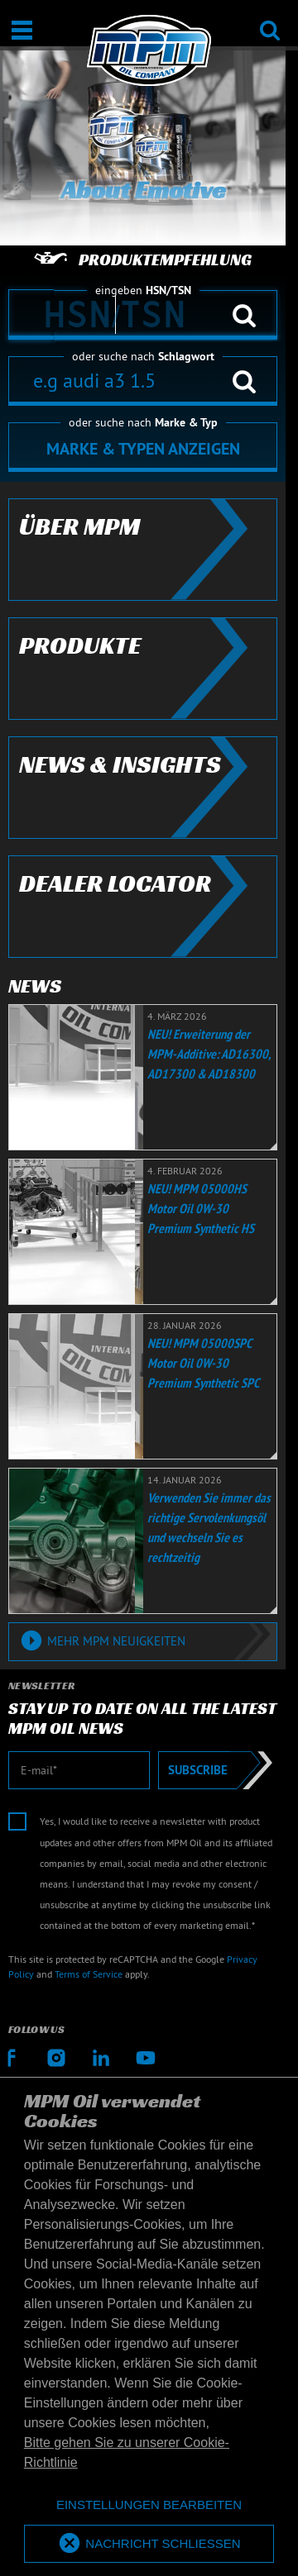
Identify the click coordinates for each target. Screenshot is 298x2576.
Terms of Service (89, 1974)
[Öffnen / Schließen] (22, 30)
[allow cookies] (149, 2544)
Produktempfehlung (143, 259)
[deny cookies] (149, 2505)
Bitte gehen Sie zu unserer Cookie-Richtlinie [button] (126, 2452)
